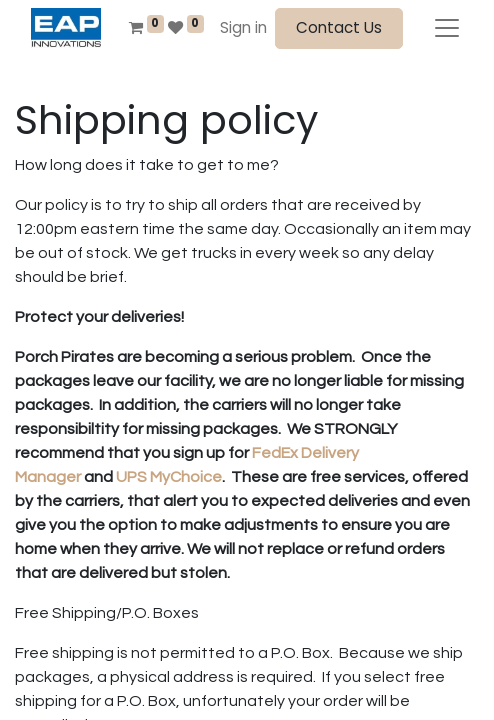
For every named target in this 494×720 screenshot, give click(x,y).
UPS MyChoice (169, 477)
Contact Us (339, 27)
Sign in (243, 27)
